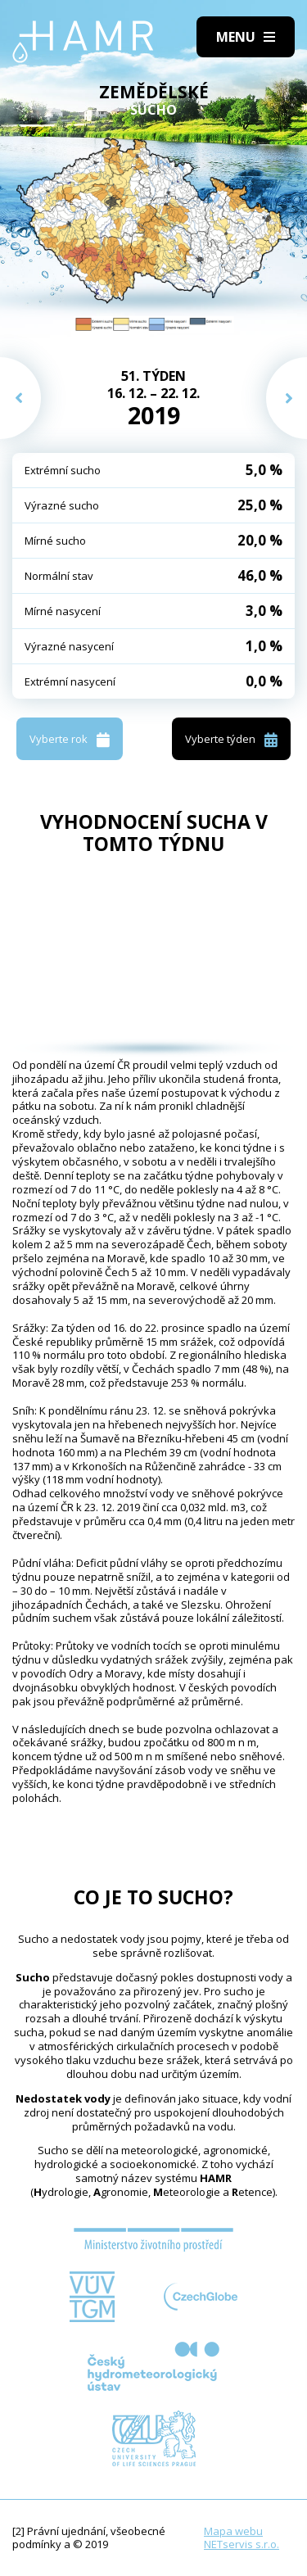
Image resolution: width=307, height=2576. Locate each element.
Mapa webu (233, 2531)
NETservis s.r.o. (241, 2544)
